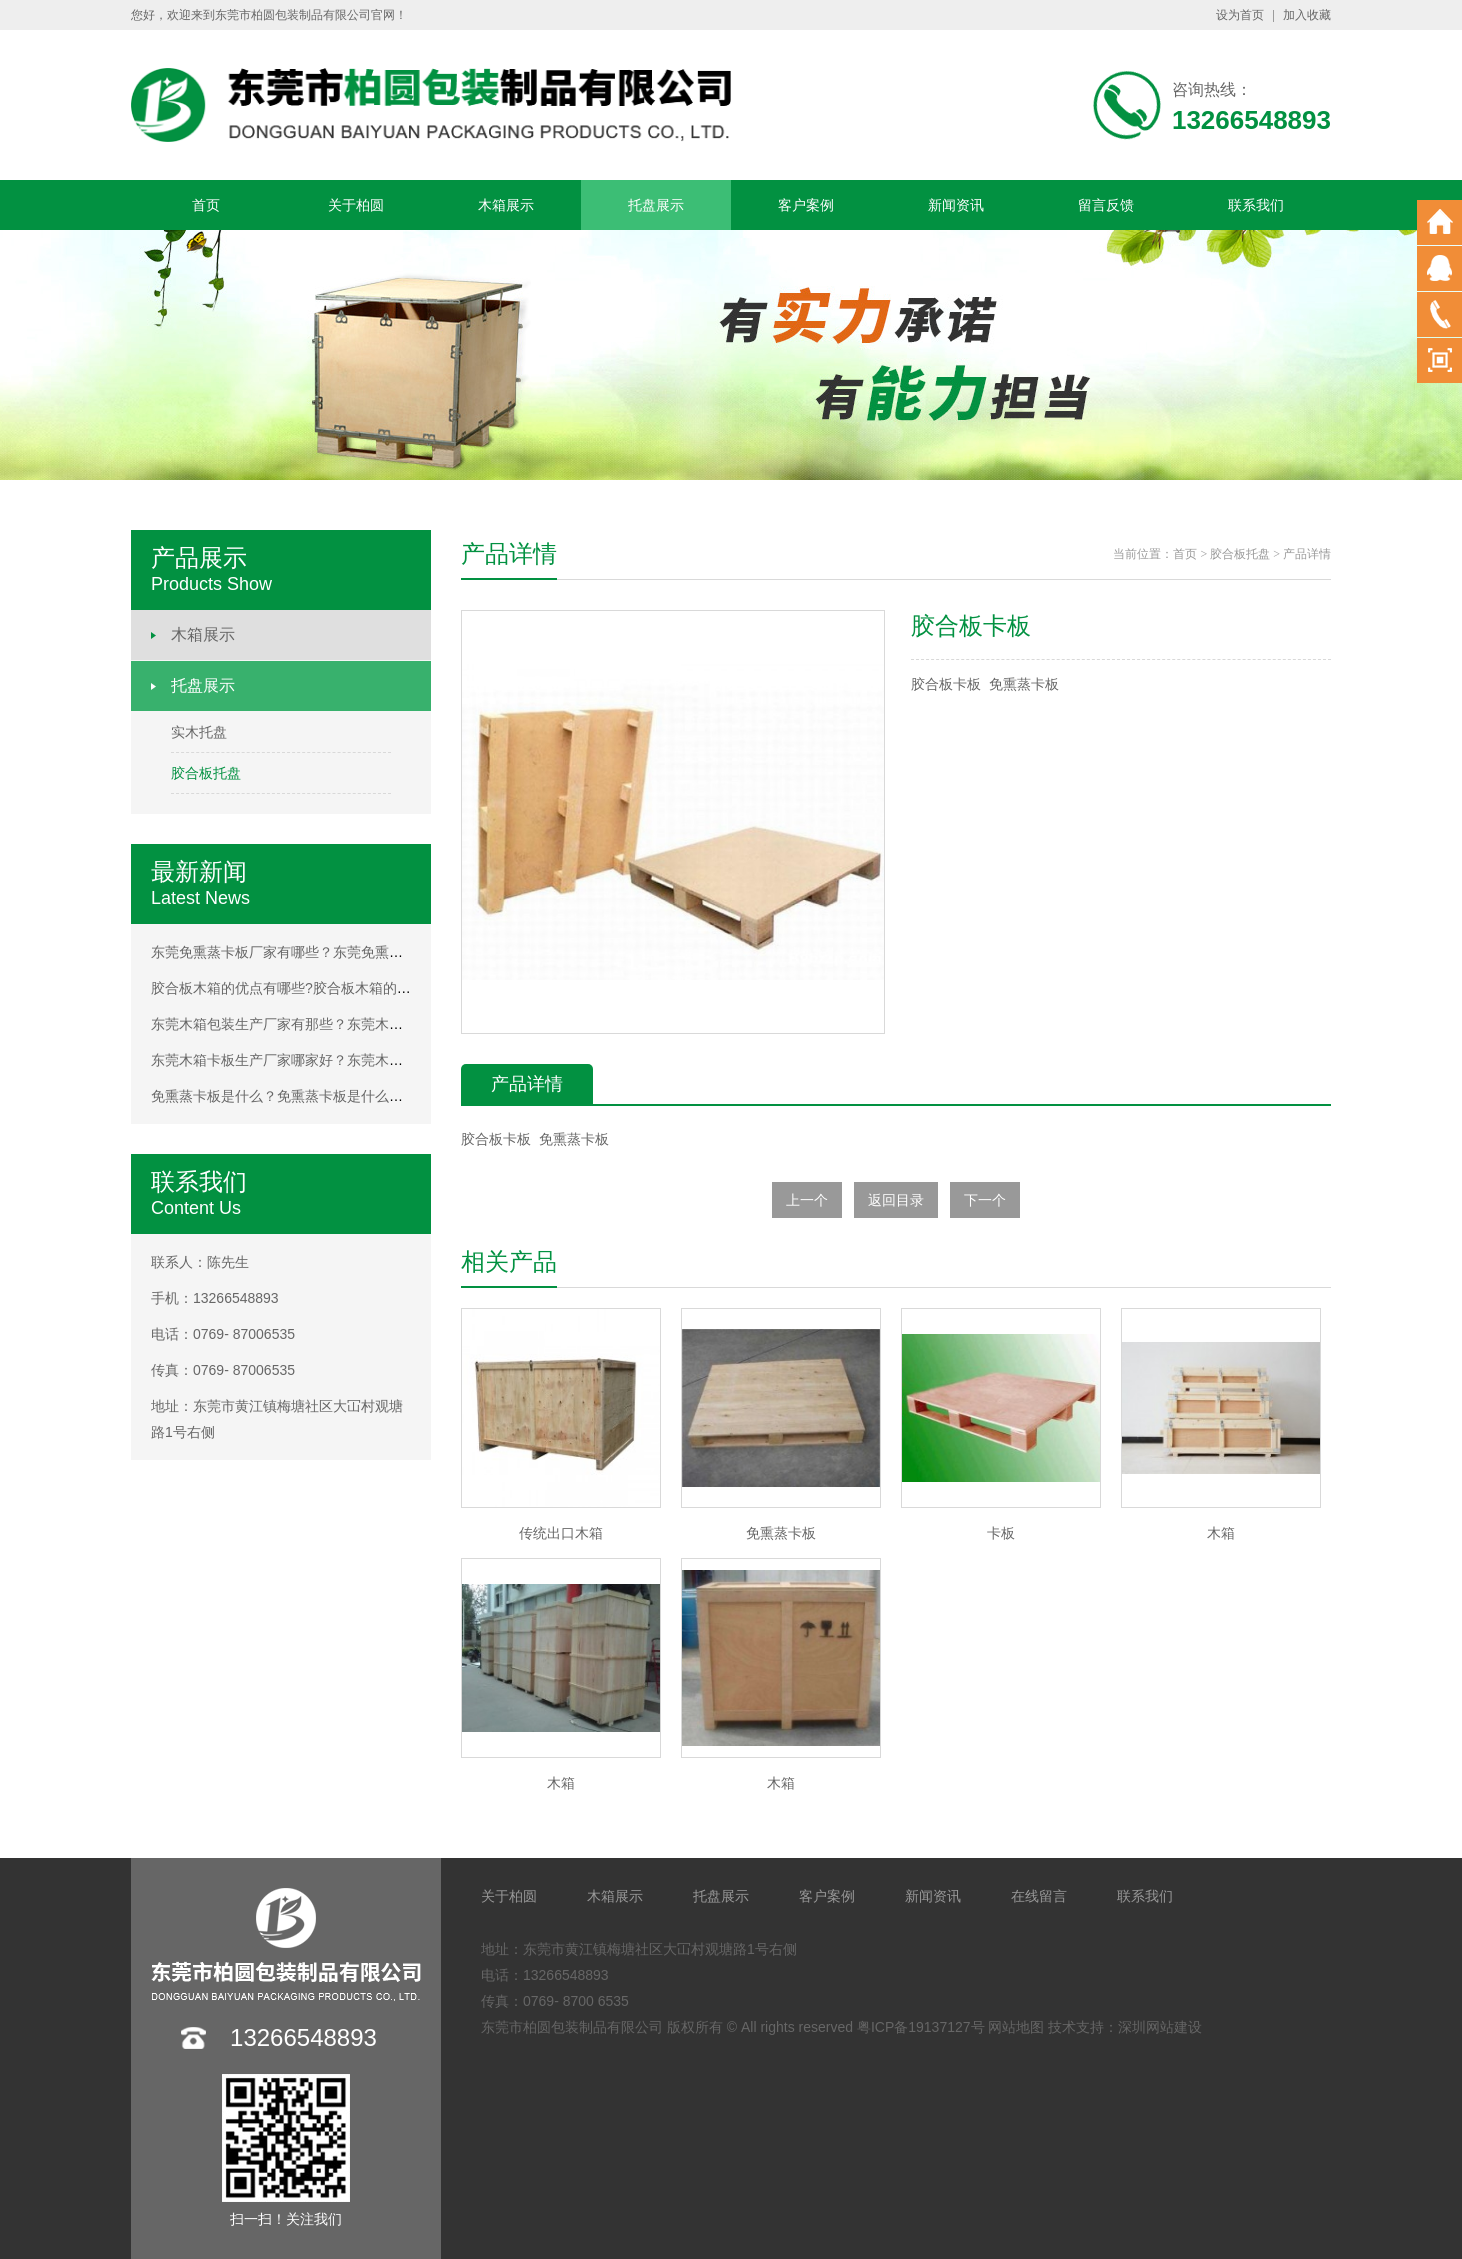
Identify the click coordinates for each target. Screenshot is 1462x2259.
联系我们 (1256, 205)
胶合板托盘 (206, 773)
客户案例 (806, 205)
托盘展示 (656, 205)
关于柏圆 (356, 205)
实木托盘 (199, 732)
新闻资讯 (956, 205)
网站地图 (1016, 2027)
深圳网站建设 (1160, 2027)
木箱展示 (506, 205)
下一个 (985, 1200)
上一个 (807, 1200)
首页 (206, 205)
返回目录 (896, 1200)
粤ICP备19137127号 (921, 2027)
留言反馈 (1106, 205)
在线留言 (1039, 1896)
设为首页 (1240, 15)
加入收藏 (1307, 15)
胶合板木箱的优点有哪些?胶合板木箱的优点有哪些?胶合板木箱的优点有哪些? (393, 988)
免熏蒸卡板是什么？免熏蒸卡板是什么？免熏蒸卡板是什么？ (340, 1096)
